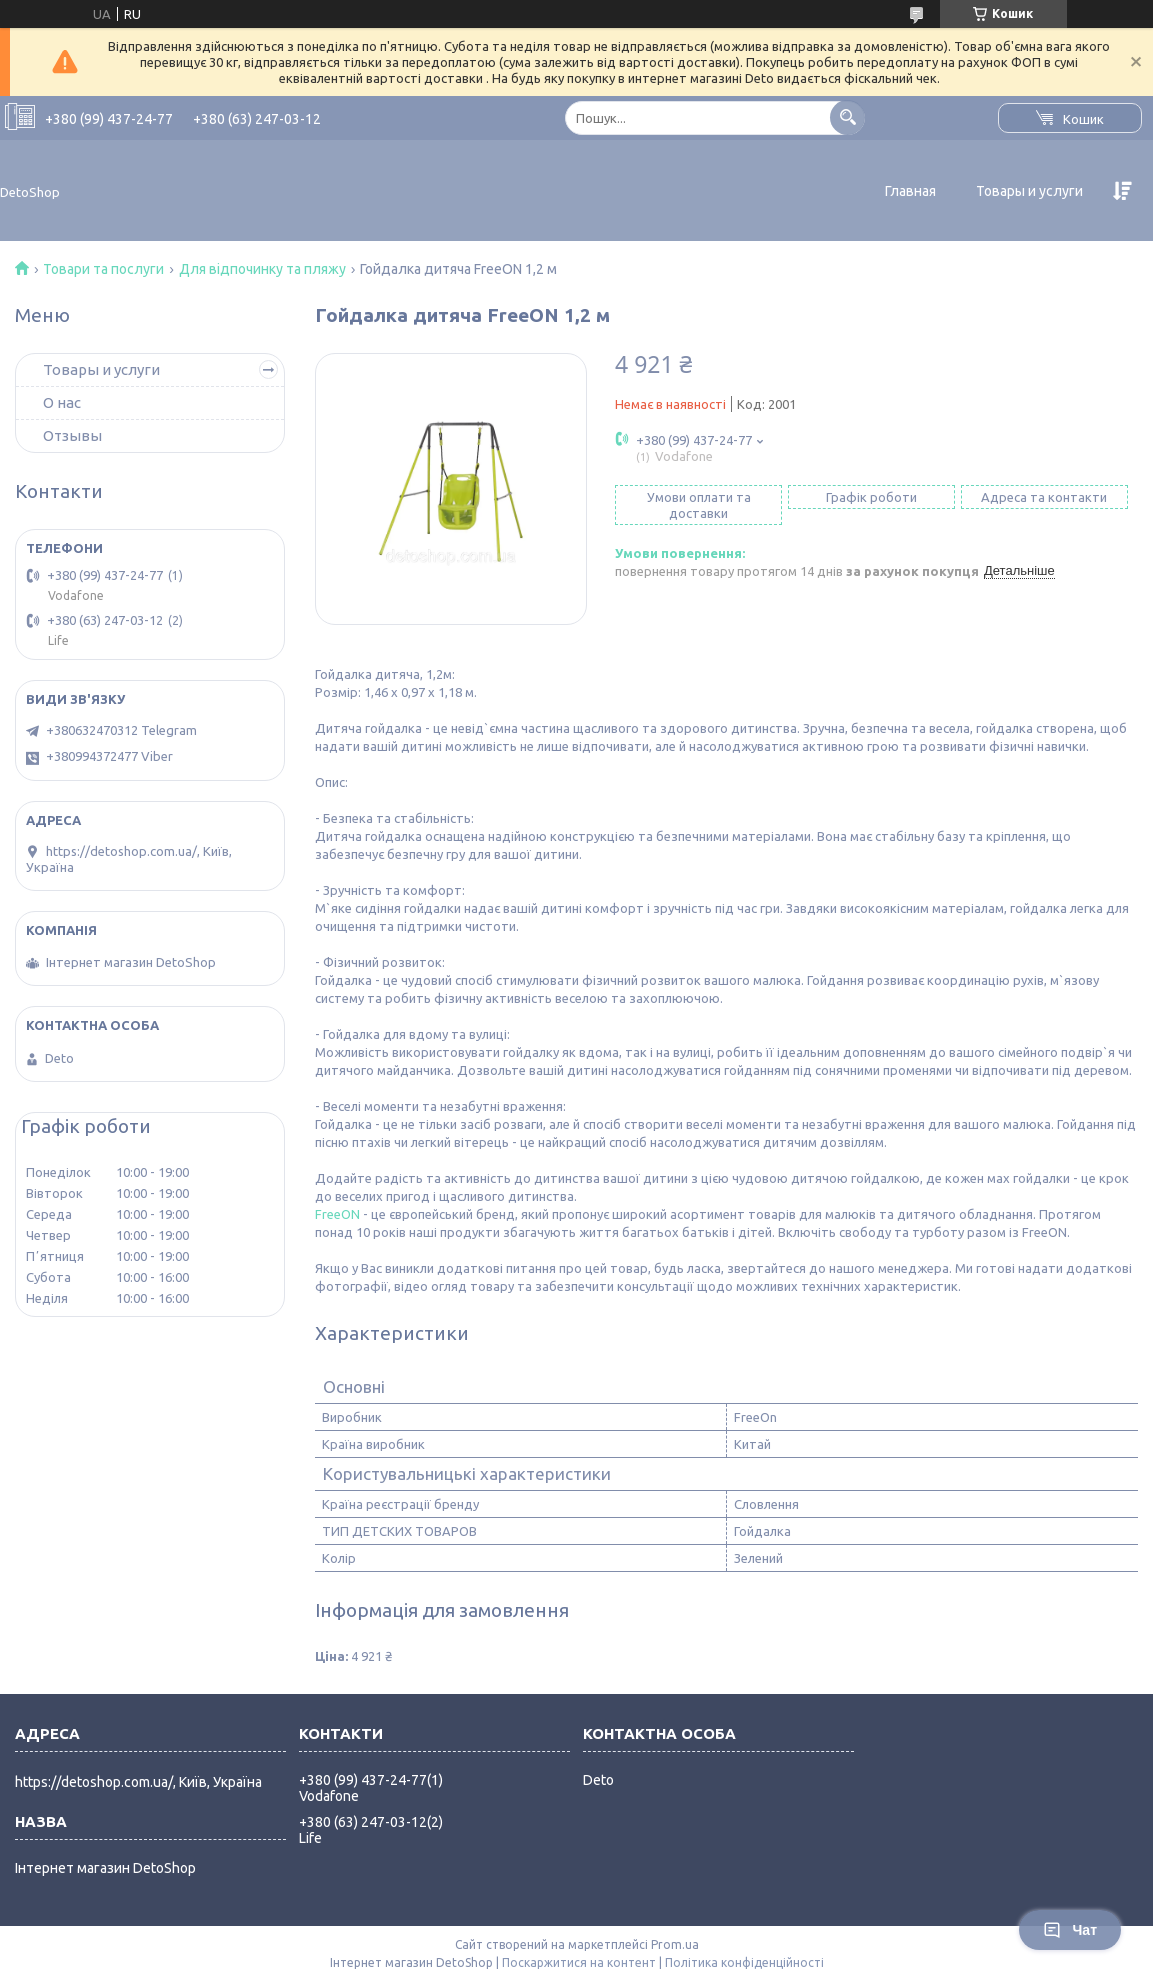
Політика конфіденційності (744, 1962)
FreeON (337, 1214)
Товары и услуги (1029, 191)
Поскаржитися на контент (579, 1962)
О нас (62, 402)
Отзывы (72, 435)
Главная (910, 191)
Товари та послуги (103, 269)
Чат (1070, 1930)
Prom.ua (675, 1944)
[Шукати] (847, 117)
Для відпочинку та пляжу (262, 269)
